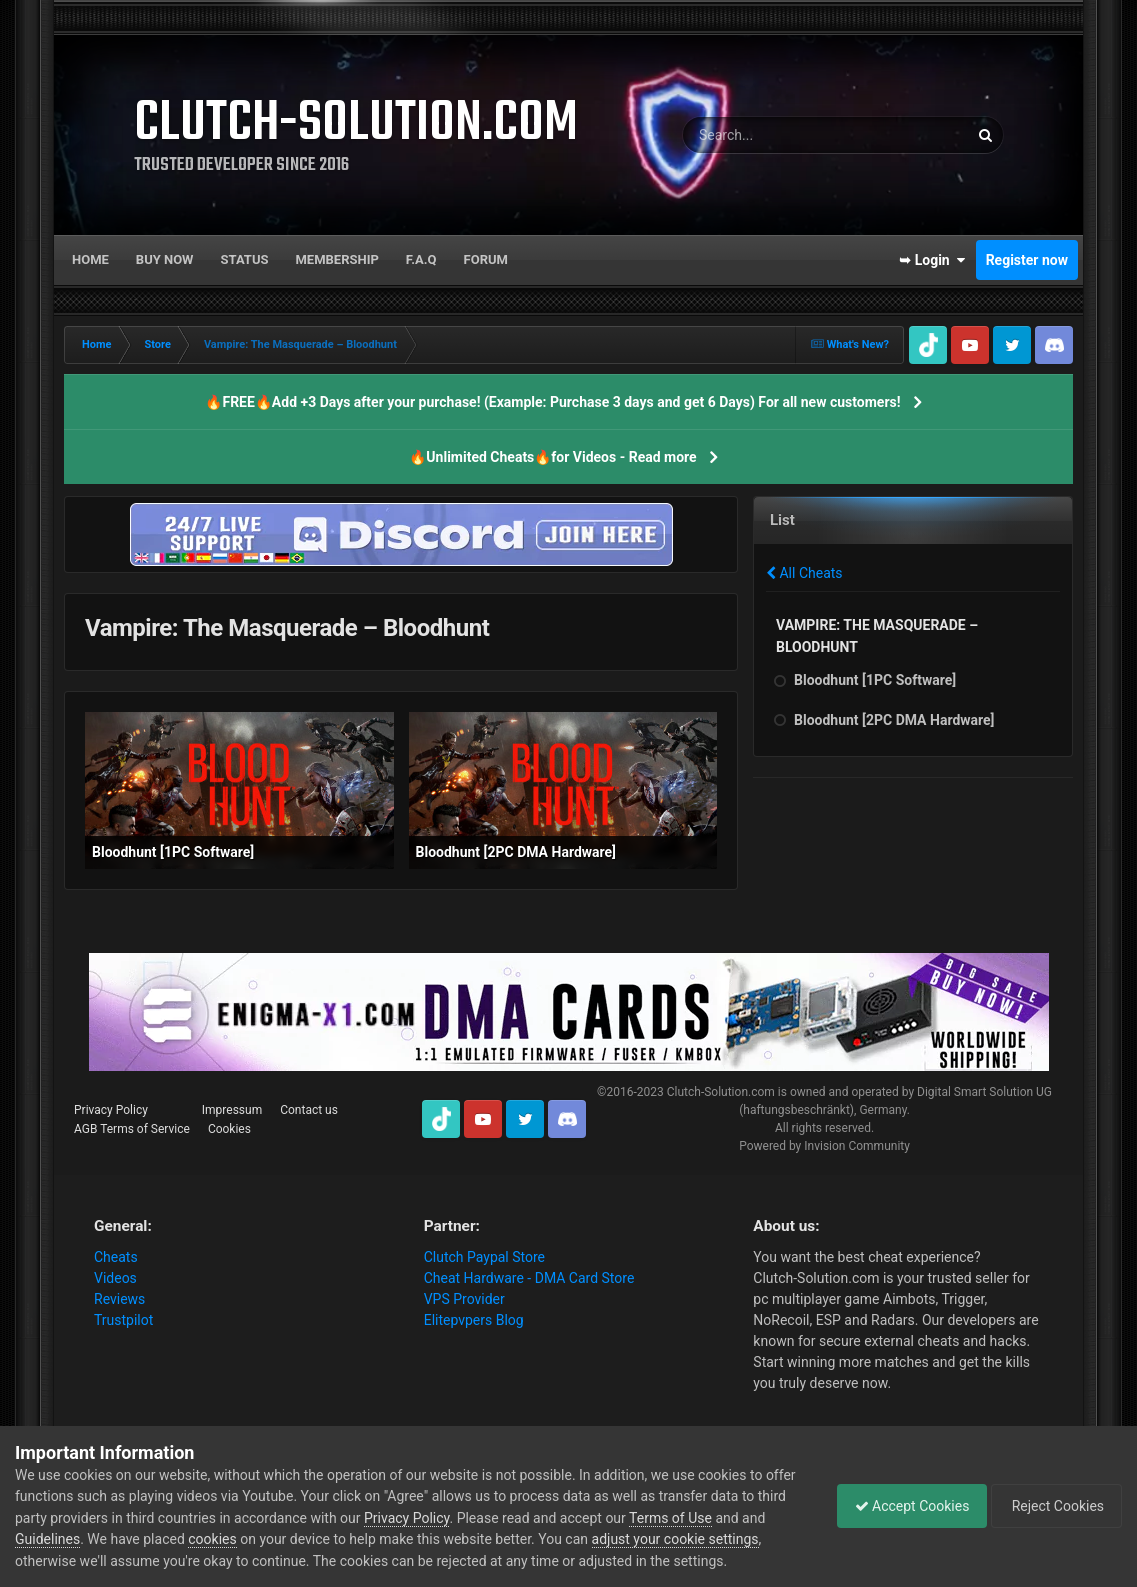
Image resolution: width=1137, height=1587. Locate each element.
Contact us (309, 1110)
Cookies (229, 1129)
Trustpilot (123, 1320)
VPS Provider (464, 1299)
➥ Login (932, 260)
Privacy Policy (111, 1110)
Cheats (116, 1257)
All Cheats (804, 573)
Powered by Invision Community (824, 1146)
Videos (115, 1278)
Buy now (165, 259)
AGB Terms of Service (132, 1129)
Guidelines (74, 1539)
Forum (486, 259)
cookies (239, 1539)
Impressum (232, 1110)
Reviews (119, 1299)
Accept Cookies (902, 1506)
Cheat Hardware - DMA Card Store (529, 1278)
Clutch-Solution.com (721, 1092)
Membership (336, 259)
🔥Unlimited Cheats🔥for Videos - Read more (552, 457)
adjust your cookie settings (701, 1539)
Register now (1027, 260)
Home (90, 259)
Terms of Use (702, 1518)
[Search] (781, 135)
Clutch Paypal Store (484, 1257)
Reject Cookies (1053, 1506)
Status (245, 259)
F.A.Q (421, 259)
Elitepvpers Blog (474, 1320)
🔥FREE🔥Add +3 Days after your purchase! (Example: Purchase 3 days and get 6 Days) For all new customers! (552, 402)
